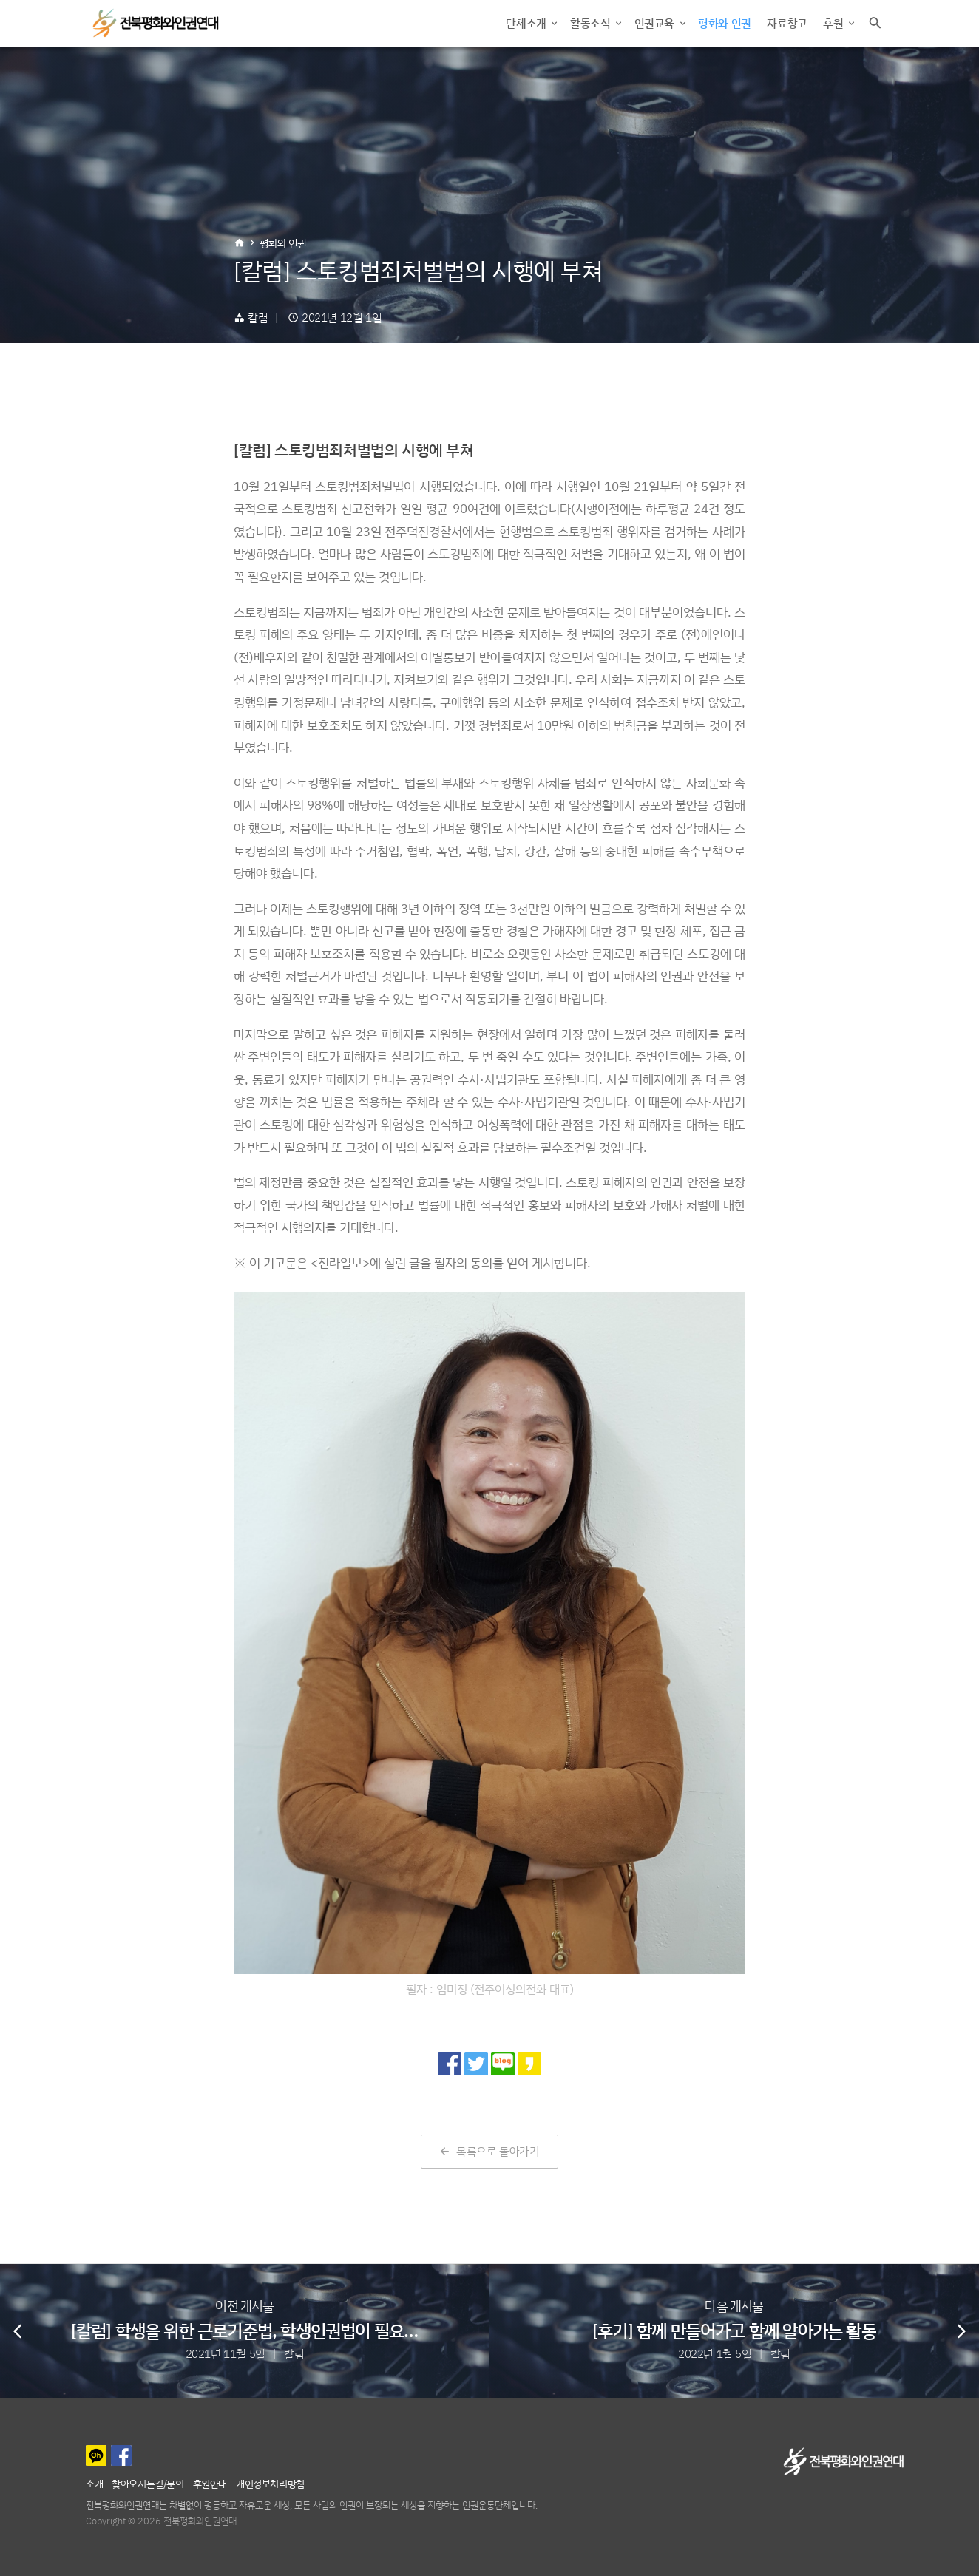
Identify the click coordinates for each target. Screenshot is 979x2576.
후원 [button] (834, 23)
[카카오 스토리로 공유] (529, 2063)
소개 (94, 2483)
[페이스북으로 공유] (449, 2063)
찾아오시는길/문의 (147, 2483)
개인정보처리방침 (270, 2483)
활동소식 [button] (591, 23)
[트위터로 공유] (476, 2063)
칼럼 (258, 317)
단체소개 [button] (527, 23)
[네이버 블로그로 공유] (503, 2063)
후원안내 (210, 2483)
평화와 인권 (724, 23)
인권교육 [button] (655, 23)
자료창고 (787, 23)
